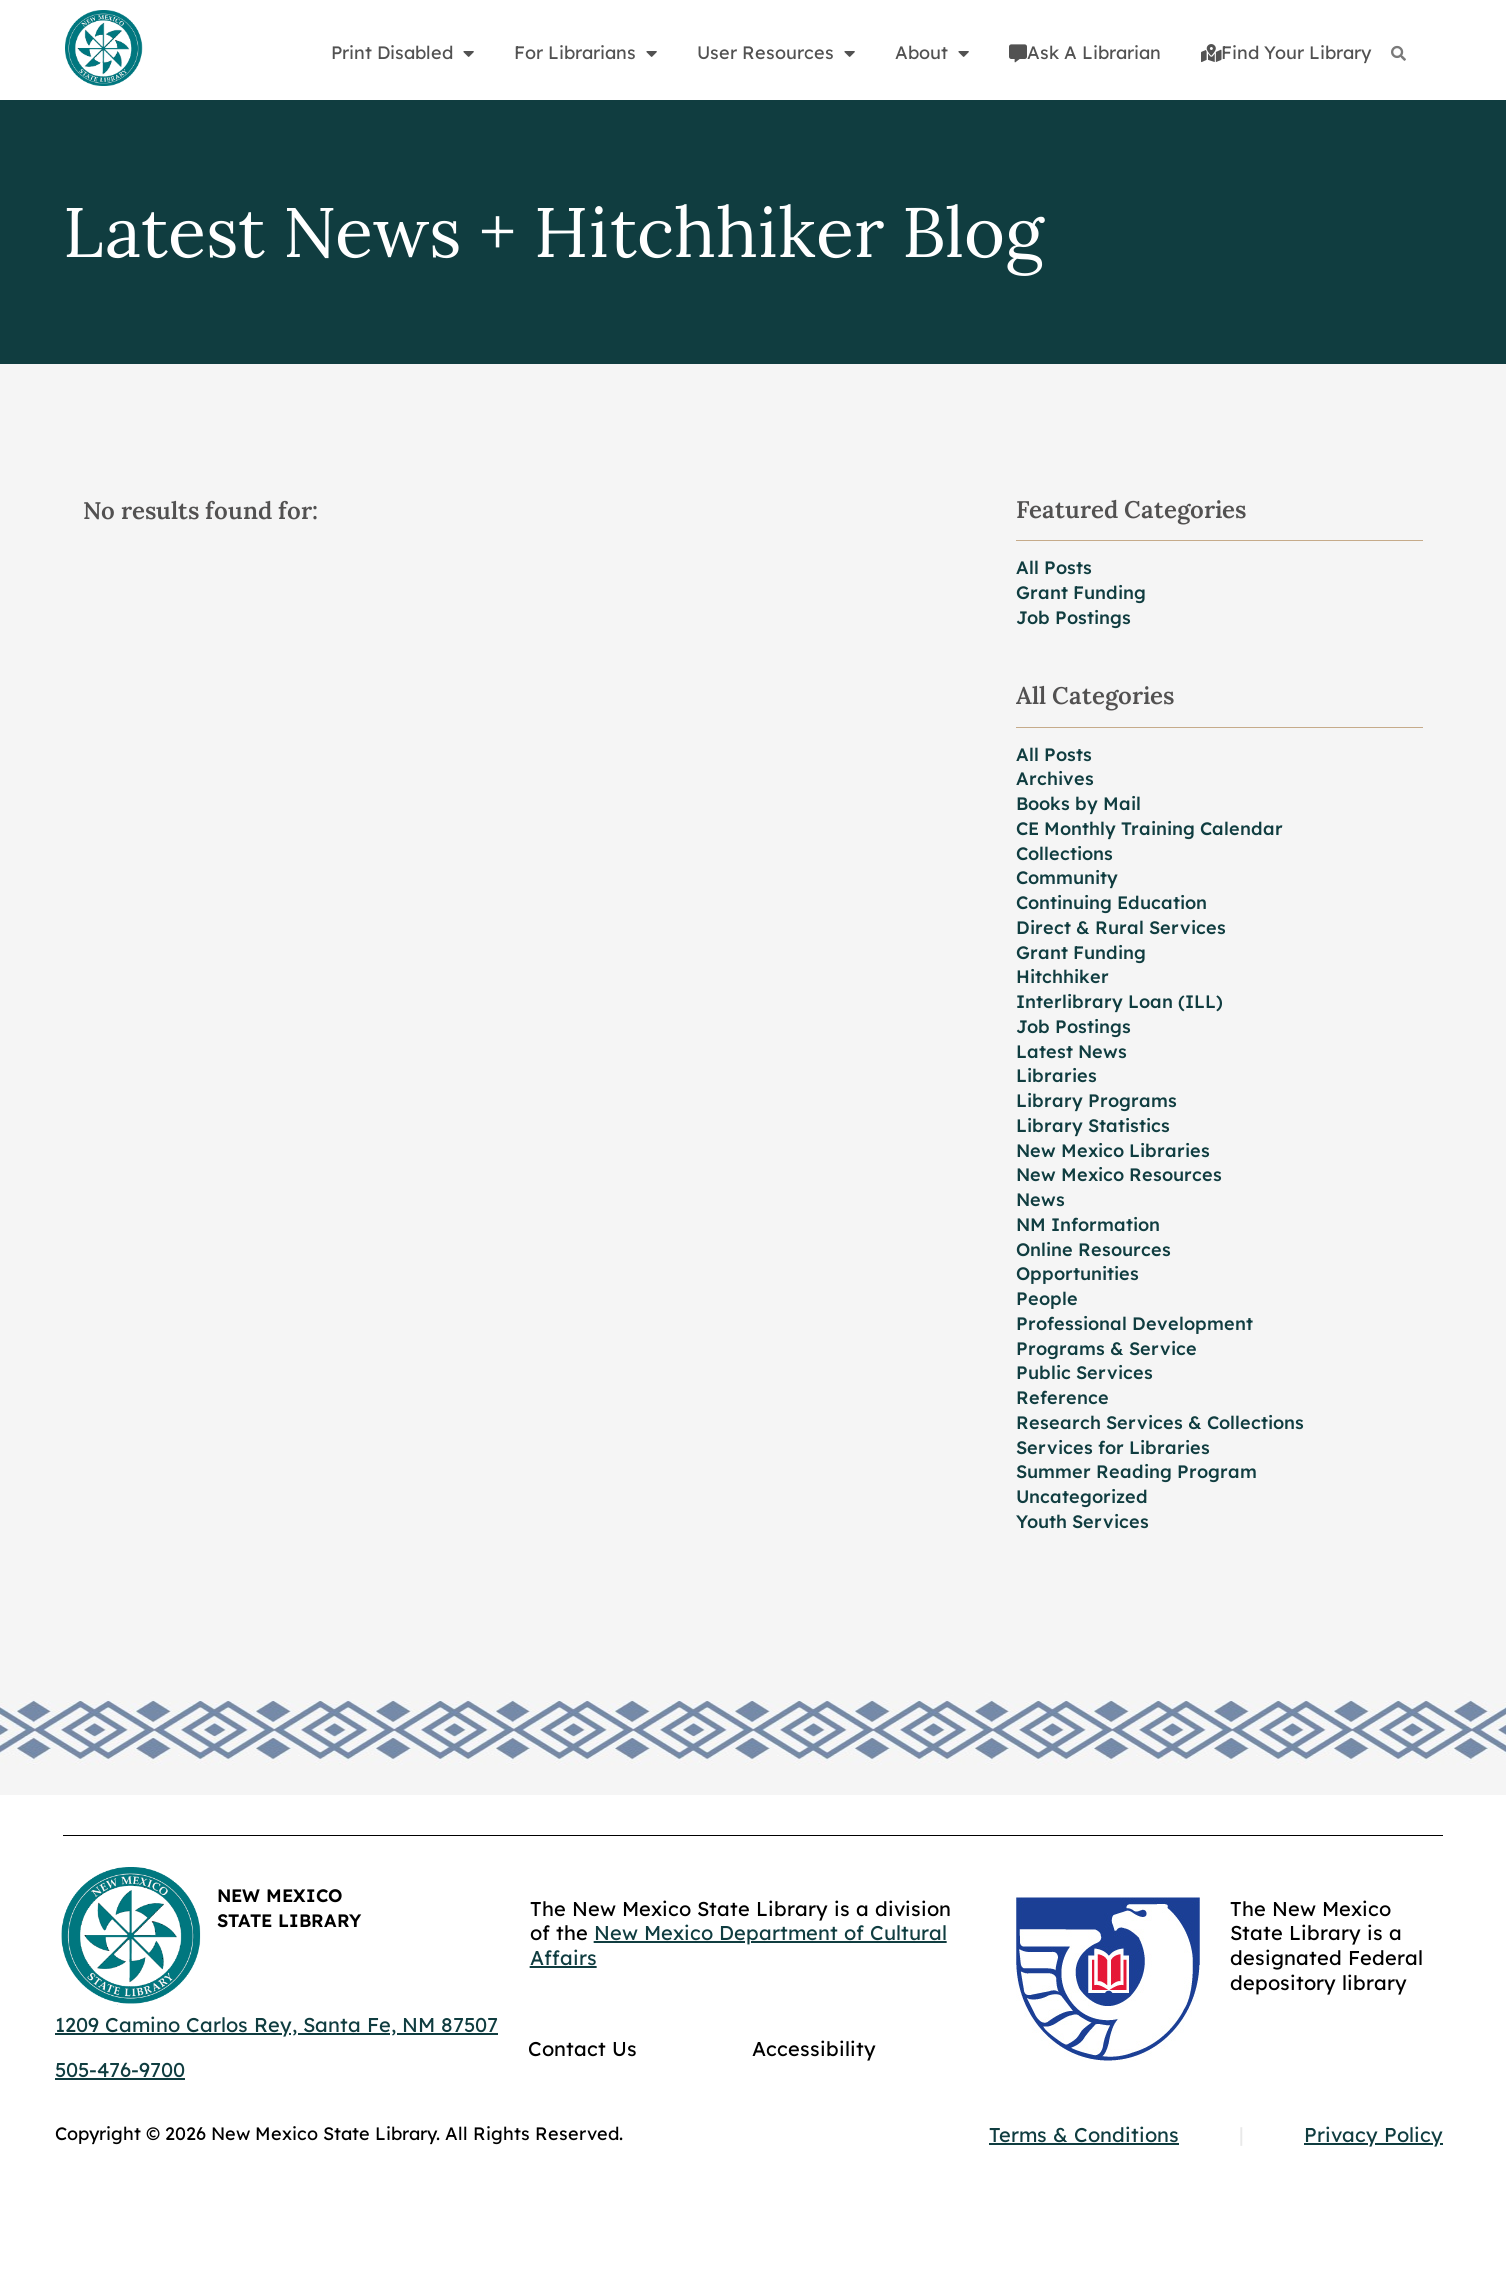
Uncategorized (1082, 1496)
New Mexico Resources (1119, 1174)
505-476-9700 (120, 2069)
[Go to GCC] (1108, 1979)
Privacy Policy (1373, 2134)
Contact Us (582, 2048)
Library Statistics (1093, 1125)
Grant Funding (1081, 592)
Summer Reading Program (1136, 1471)
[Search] (1398, 53)
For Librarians (585, 53)
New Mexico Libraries (1113, 1150)
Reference (1062, 1397)
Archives (1055, 778)
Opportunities (1077, 1273)
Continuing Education (1111, 902)
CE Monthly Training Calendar (1149, 828)
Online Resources (1093, 1249)
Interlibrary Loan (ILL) (1119, 1001)
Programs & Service (1106, 1348)
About (932, 53)
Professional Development (1134, 1323)
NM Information (1088, 1224)
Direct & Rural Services (1121, 927)
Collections (1064, 853)
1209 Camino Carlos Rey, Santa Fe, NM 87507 (276, 2024)
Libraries (1056, 1075)
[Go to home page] (103, 49)
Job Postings (1073, 617)
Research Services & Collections (1160, 1422)
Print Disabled (402, 53)
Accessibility (814, 2048)
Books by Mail (1078, 803)
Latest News (1071, 1051)
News (1040, 1199)
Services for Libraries (1113, 1447)
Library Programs (1096, 1100)
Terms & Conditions (1084, 2134)
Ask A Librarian (1085, 52)
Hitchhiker (1062, 976)
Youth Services (1082, 1521)
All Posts (1054, 567)
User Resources (776, 53)
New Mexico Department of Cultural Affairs (738, 1945)
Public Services (1084, 1372)
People (1047, 1298)
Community (1067, 877)
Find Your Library (1286, 52)
